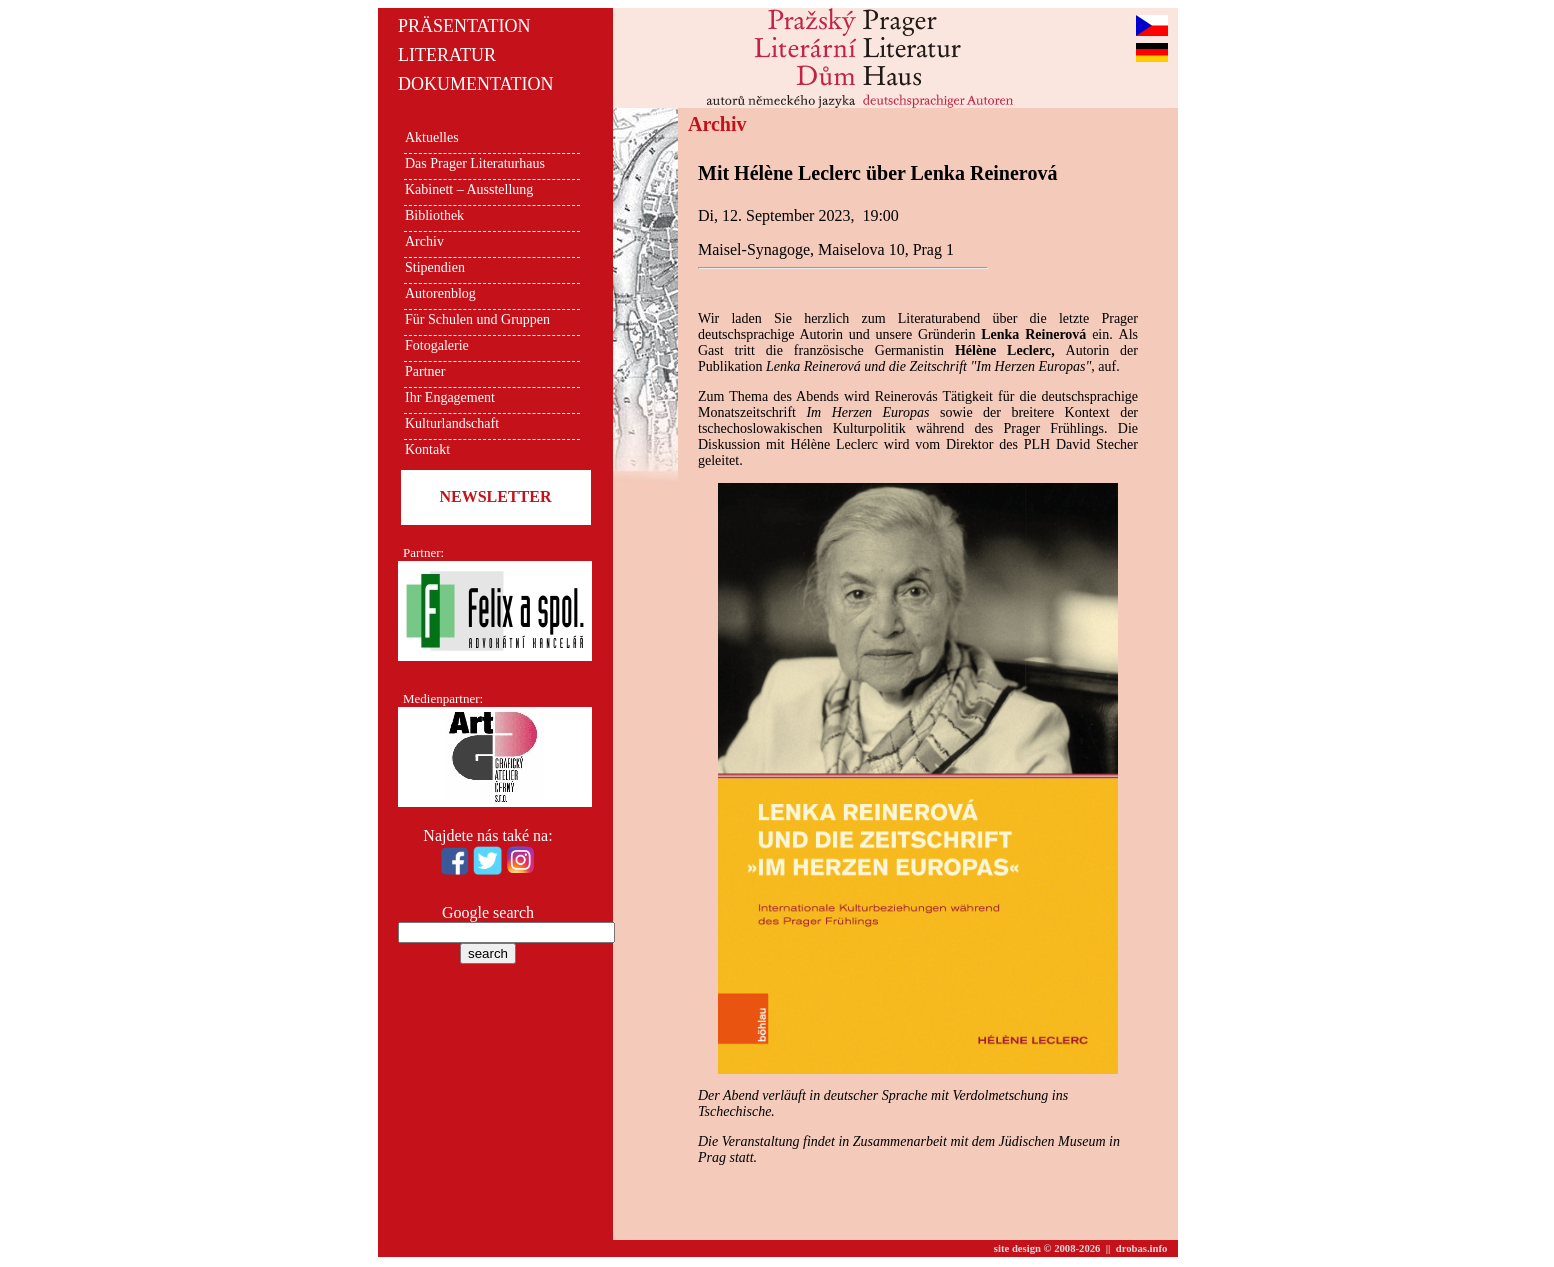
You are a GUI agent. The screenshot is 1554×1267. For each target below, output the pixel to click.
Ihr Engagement (450, 397)
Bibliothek (434, 215)
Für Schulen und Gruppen (477, 319)
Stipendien (435, 267)
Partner (425, 371)
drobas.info (1142, 1248)
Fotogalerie (437, 345)
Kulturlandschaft (452, 423)
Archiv (424, 241)
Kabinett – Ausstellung (469, 189)
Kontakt (427, 449)
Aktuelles (432, 137)
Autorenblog (440, 293)
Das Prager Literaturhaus (475, 163)
